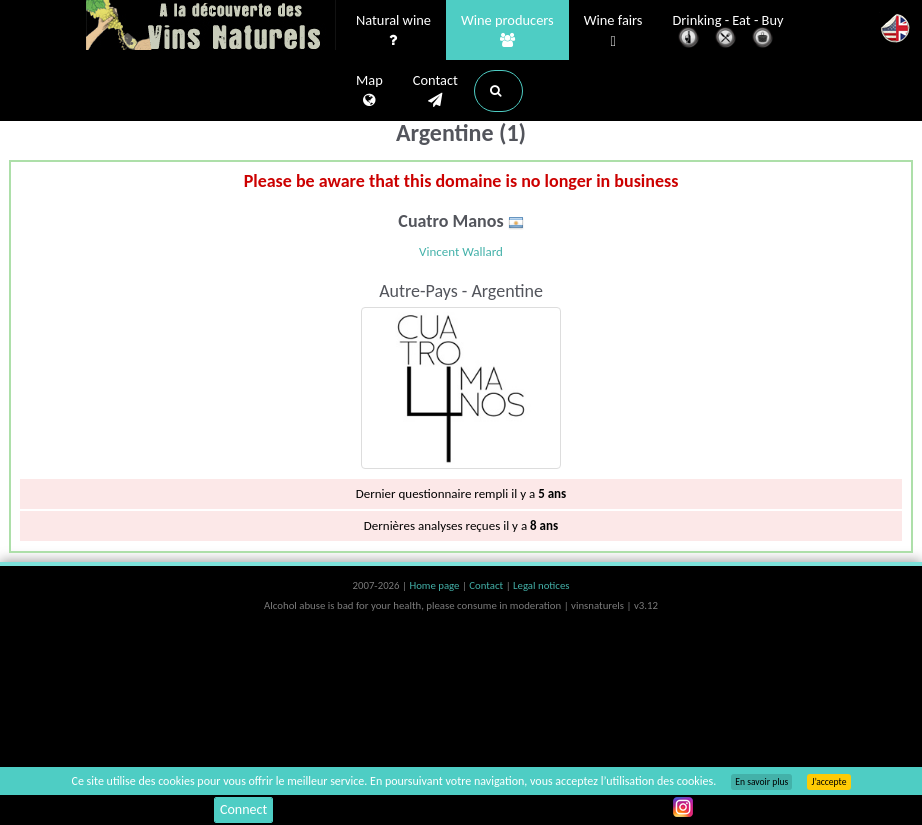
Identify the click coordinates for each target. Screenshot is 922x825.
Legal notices (541, 585)
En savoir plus (761, 782)
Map (369, 91)
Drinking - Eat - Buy (728, 32)
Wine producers (507, 31)
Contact (435, 91)
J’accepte (828, 782)
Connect (243, 809)
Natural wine (393, 31)
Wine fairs (613, 31)
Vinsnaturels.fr (211, 27)
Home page (435, 585)
